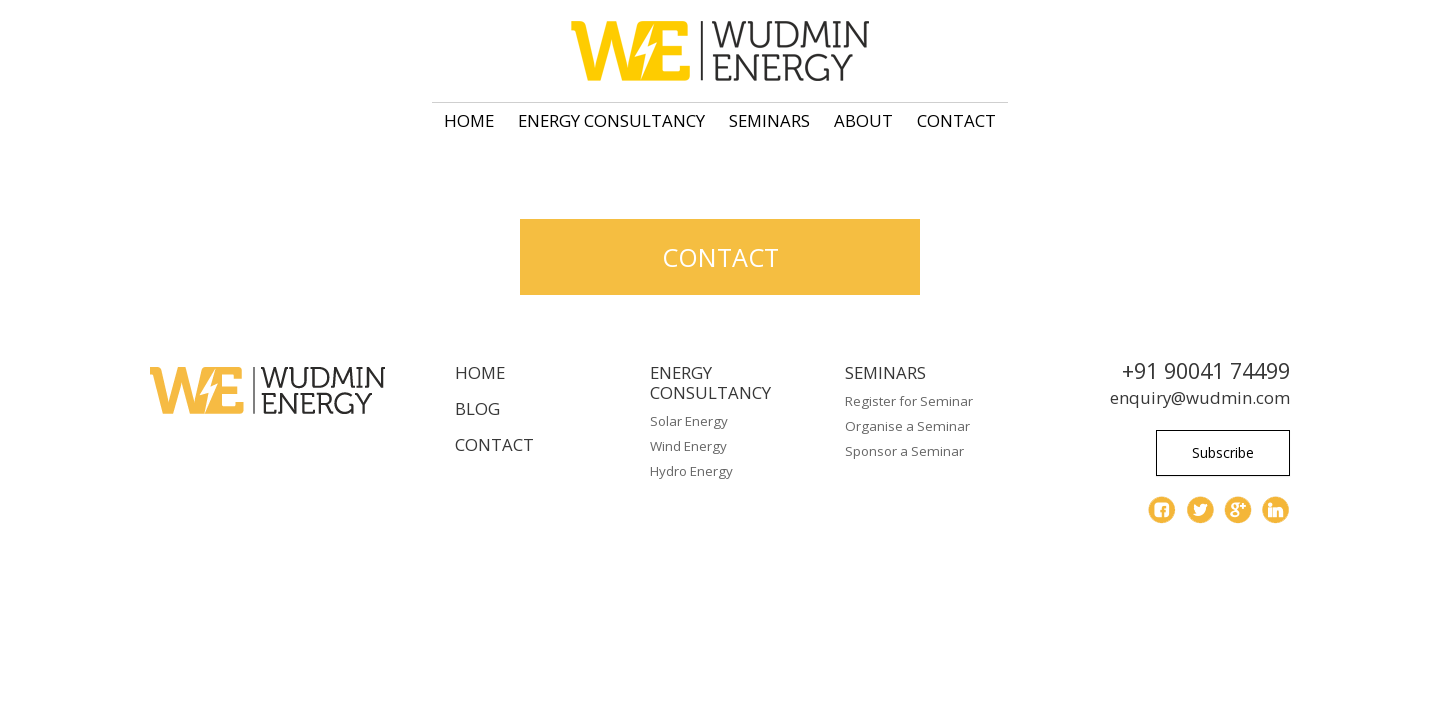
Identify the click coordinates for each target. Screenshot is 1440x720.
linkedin (1276, 510)
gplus (1238, 510)
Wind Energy (688, 446)
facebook (1162, 510)
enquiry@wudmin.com (1200, 397)
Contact (956, 120)
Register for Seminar (909, 401)
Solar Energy (689, 421)
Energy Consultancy (611, 120)
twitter (1200, 510)
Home (469, 120)
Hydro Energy (691, 471)
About (863, 120)
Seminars (769, 120)
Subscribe (1223, 452)
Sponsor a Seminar (904, 451)
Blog (477, 408)
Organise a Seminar (907, 426)
